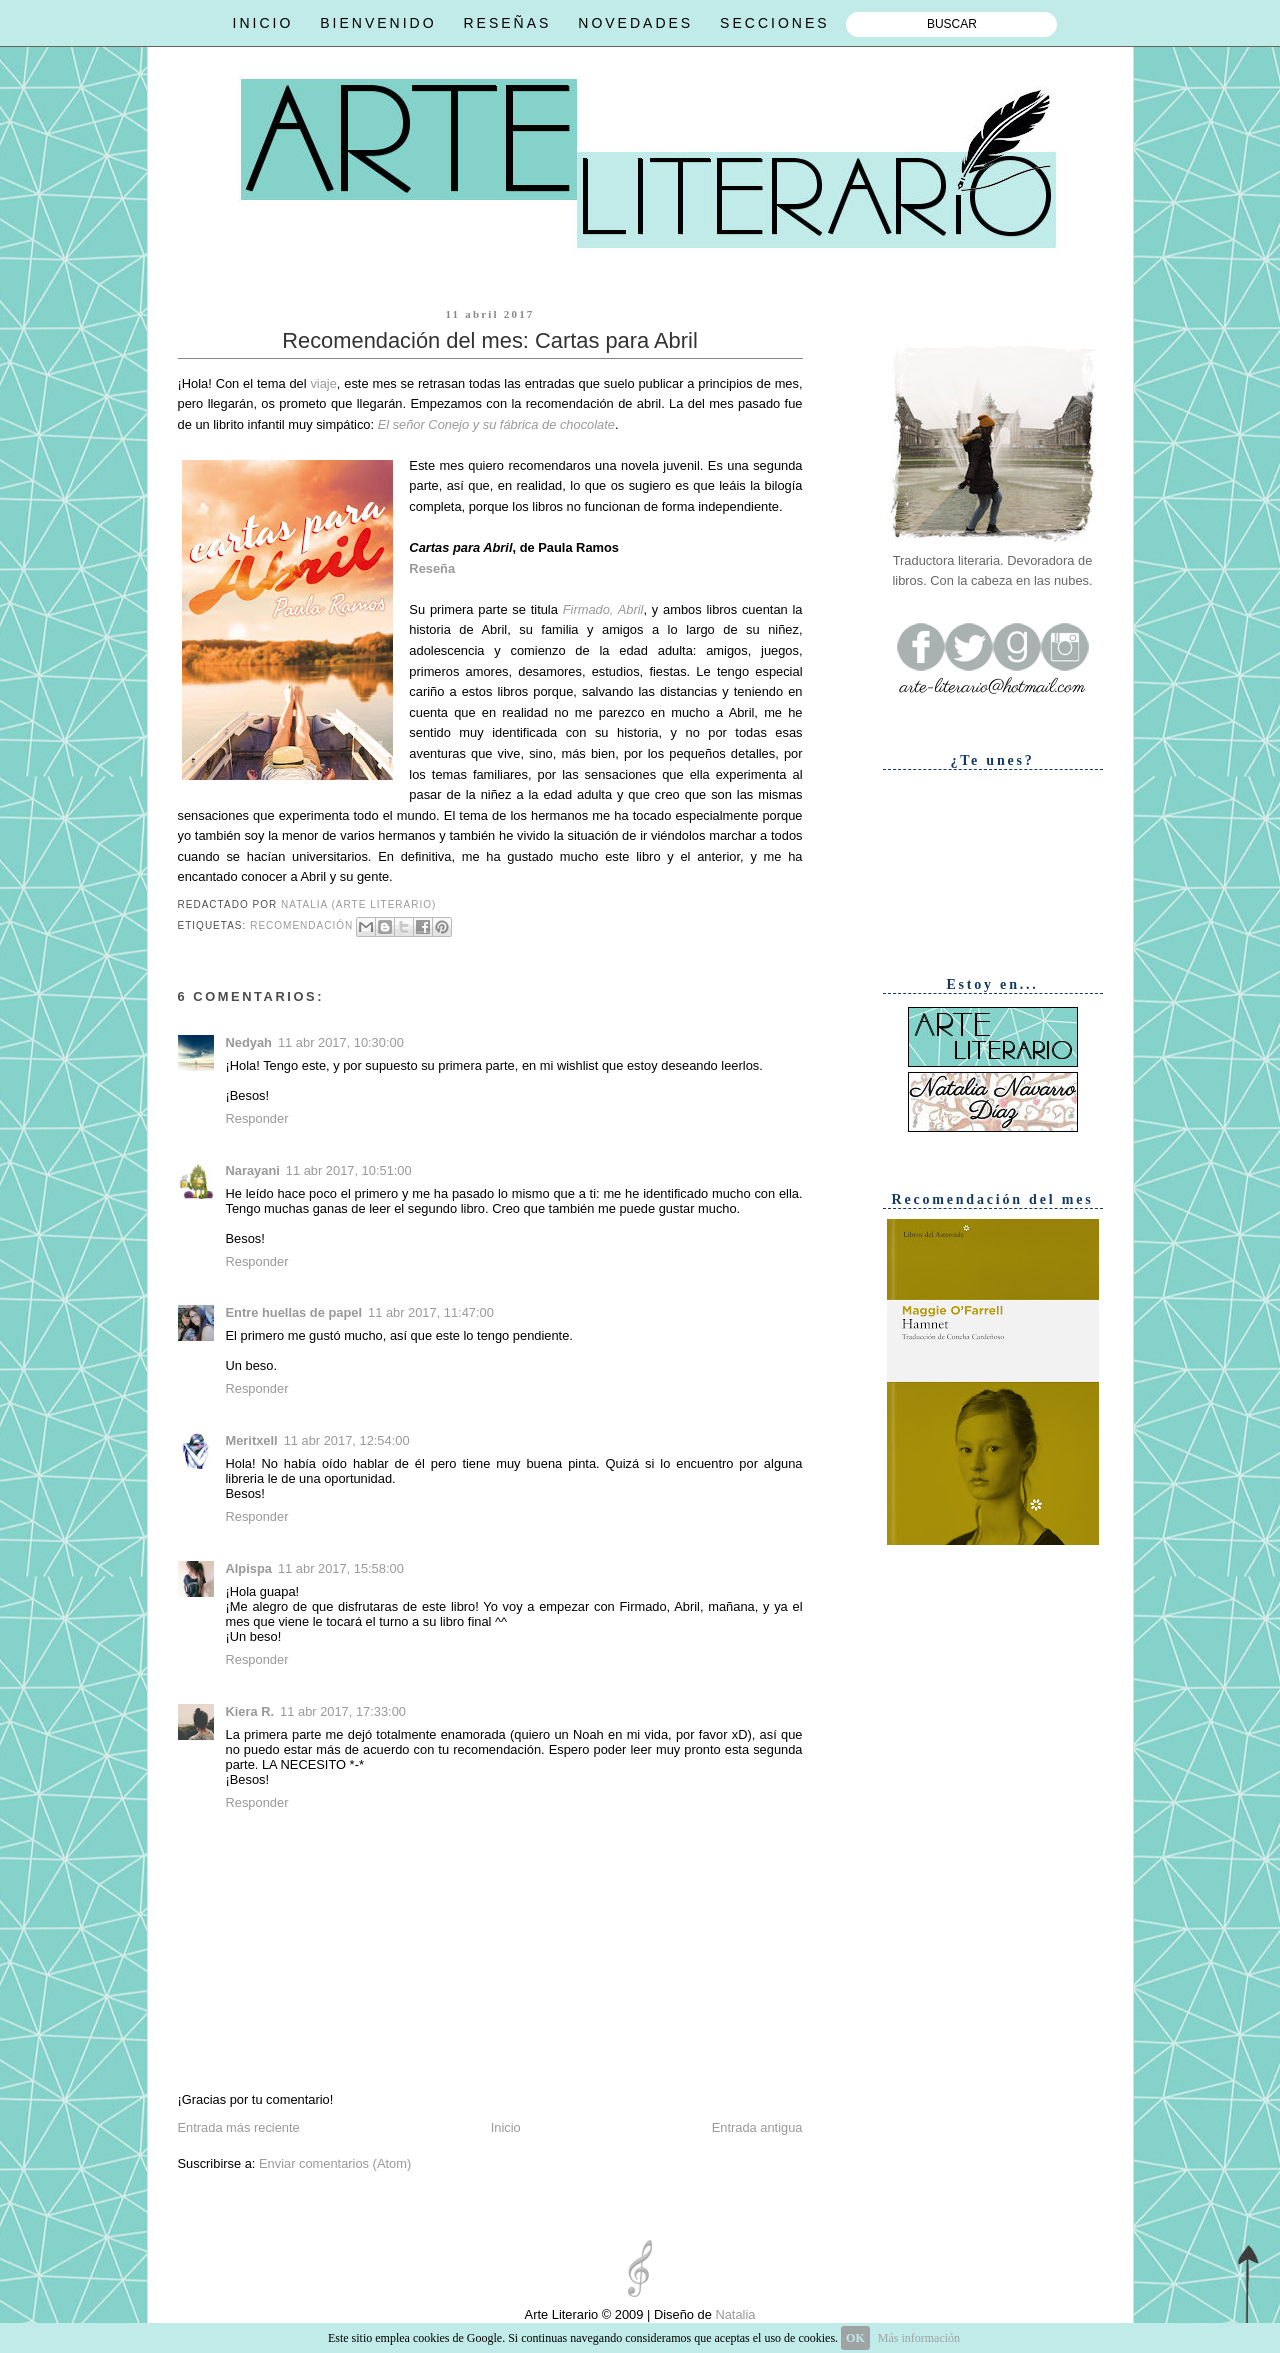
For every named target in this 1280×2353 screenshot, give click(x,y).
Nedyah (249, 1042)
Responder (257, 1118)
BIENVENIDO (378, 23)
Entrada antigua (757, 2127)
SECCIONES (774, 23)
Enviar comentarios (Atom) (335, 2163)
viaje (323, 383)
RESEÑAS (507, 23)
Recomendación (301, 925)
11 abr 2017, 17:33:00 (343, 1711)
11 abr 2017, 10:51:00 (349, 1170)
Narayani (253, 1170)
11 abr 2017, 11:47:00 (431, 1312)
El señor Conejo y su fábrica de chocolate (496, 424)
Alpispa (249, 1568)
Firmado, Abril (603, 609)
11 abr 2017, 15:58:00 (341, 1568)
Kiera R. (250, 1711)
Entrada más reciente (239, 2127)
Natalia (734, 2314)
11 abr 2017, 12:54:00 (347, 1440)
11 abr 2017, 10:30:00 (341, 1042)
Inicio (506, 2127)
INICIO (263, 23)
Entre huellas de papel (294, 1312)
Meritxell (252, 1440)
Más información (919, 2338)
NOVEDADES (635, 23)
